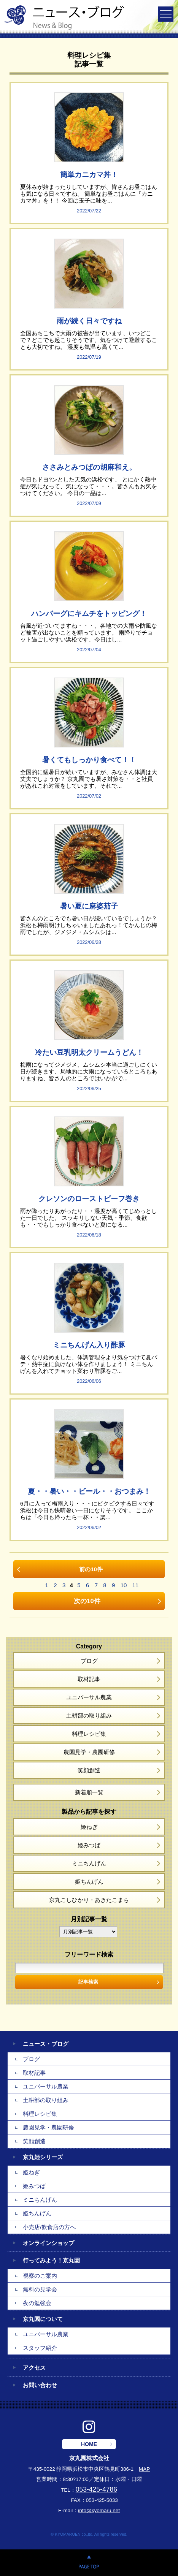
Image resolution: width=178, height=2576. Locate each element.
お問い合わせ (40, 2385)
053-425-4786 (96, 2489)
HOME (89, 2444)
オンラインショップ (48, 2243)
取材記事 (89, 1679)
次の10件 (87, 1601)
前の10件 (91, 1569)
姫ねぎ (89, 1827)
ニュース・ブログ (45, 2044)
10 (124, 1585)
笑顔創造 (89, 1770)
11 (135, 1585)
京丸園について (43, 2319)
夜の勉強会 (37, 2303)
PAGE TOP (89, 2562)
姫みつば (89, 1845)
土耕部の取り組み (89, 1715)
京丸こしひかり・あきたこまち (89, 1900)
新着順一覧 (89, 1792)
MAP (144, 2469)
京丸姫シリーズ (43, 2157)
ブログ (89, 1661)
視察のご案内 (40, 2275)
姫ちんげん (89, 1881)
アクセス (34, 2367)
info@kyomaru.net (99, 2510)
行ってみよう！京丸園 (51, 2260)
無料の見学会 (40, 2289)
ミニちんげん (89, 1863)
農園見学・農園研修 (89, 1752)
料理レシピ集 (89, 1734)
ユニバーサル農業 (89, 1697)
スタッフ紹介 (40, 2348)
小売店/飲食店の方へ (49, 2227)
